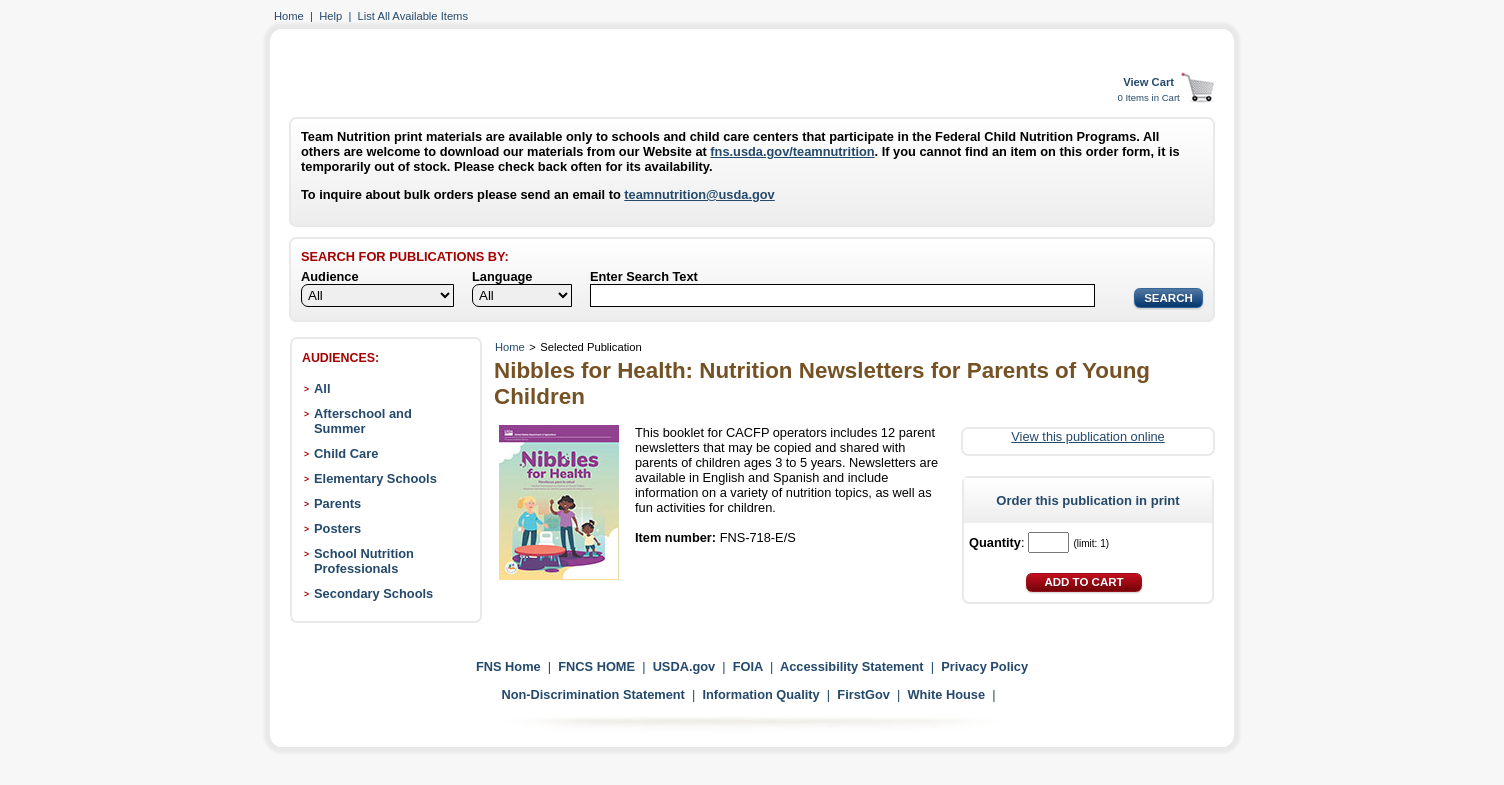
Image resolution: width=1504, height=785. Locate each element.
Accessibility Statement (852, 666)
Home (289, 16)
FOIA (748, 666)
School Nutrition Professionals (364, 561)
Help (330, 16)
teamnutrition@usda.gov (699, 194)
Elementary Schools (375, 478)
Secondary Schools (373, 593)
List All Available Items (413, 16)
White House (947, 694)
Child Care (346, 453)
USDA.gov (684, 666)
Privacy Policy (984, 666)
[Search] (842, 295)
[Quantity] (1048, 542)
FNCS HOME (596, 666)
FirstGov (863, 694)
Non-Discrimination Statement (592, 694)
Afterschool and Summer (363, 421)
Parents (337, 503)
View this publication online (1087, 436)
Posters (337, 528)
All (322, 388)
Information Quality (760, 694)
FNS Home (508, 666)
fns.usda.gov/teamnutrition (792, 151)
